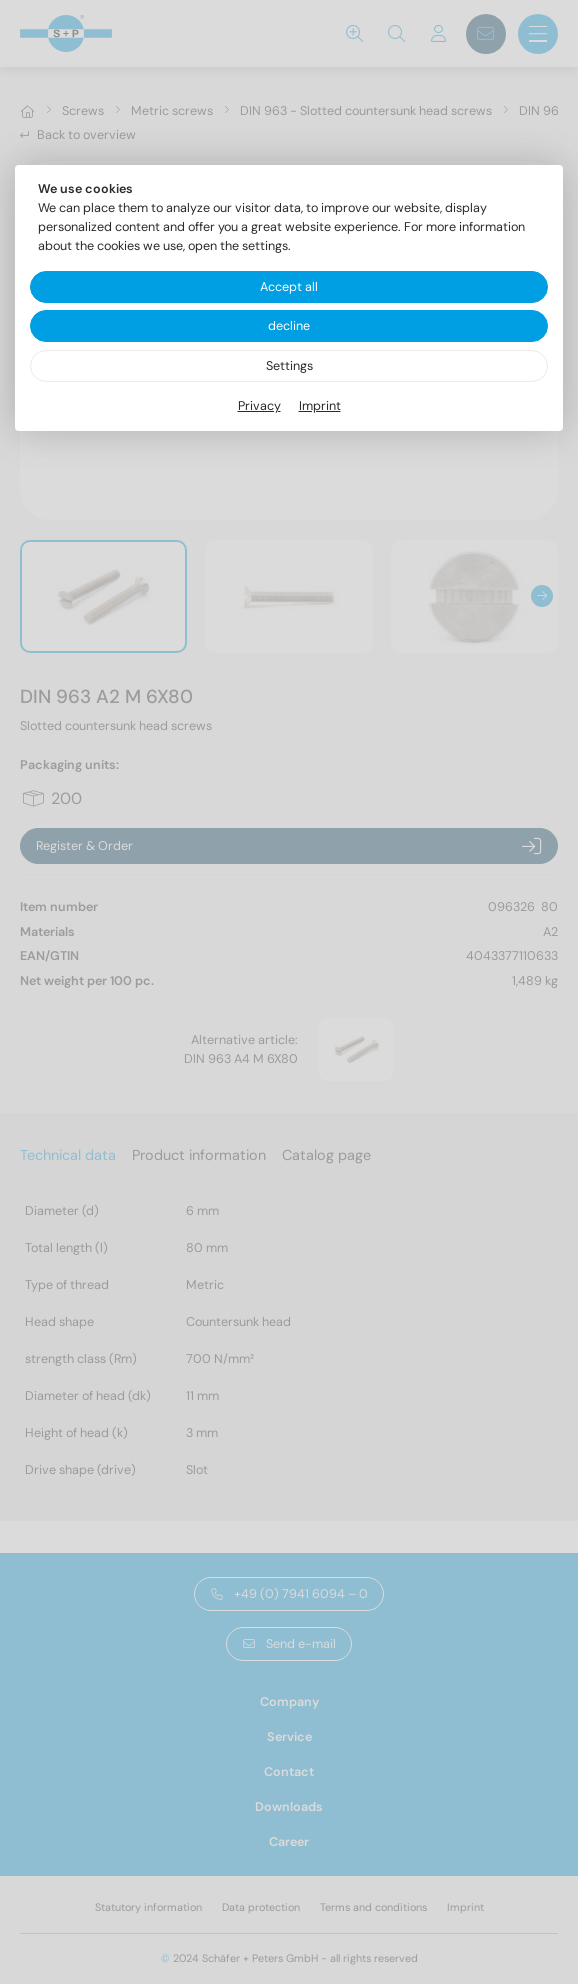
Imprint (320, 406)
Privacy (259, 406)
